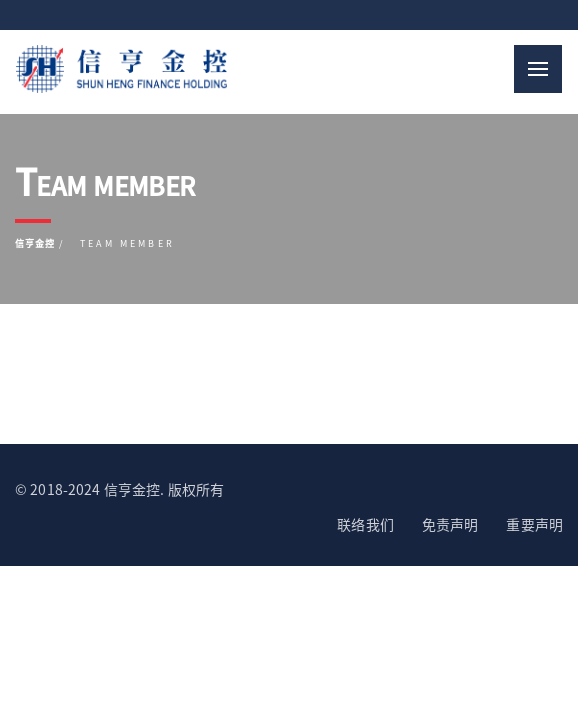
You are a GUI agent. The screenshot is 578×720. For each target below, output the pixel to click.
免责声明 (450, 524)
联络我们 (365, 524)
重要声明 (534, 524)
